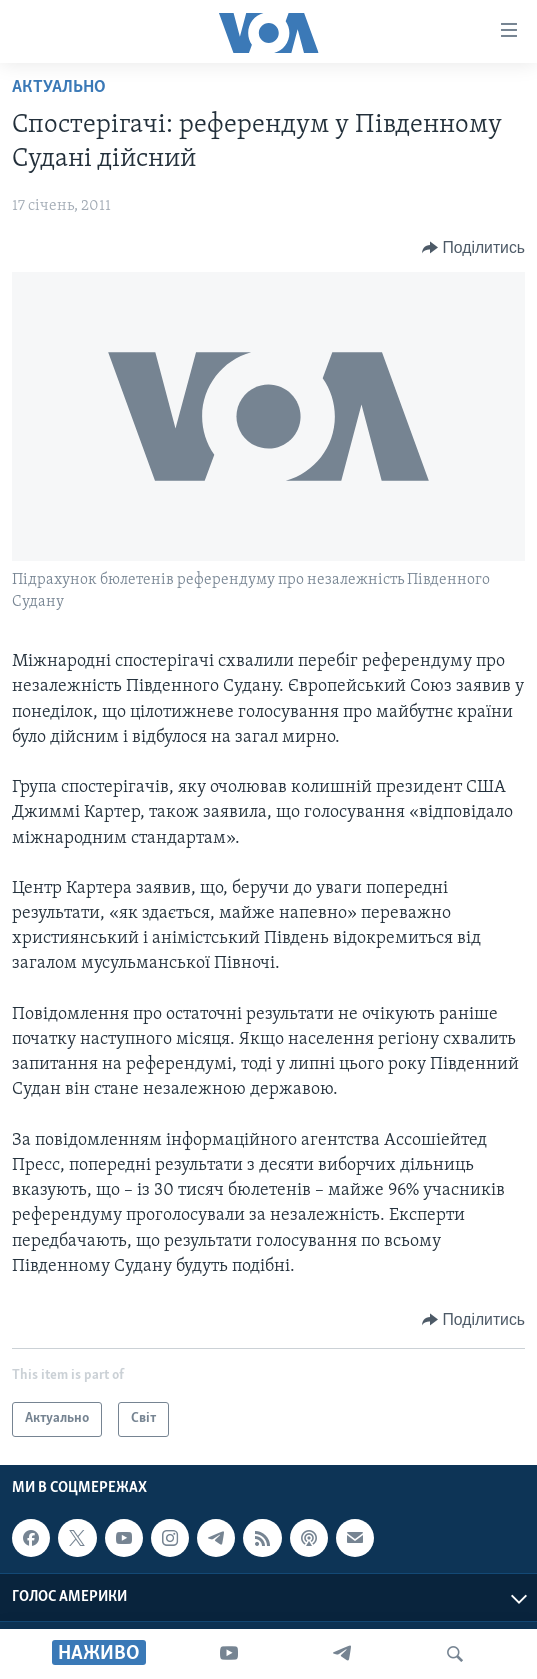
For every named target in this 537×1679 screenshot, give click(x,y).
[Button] (473, 248)
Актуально (59, 87)
